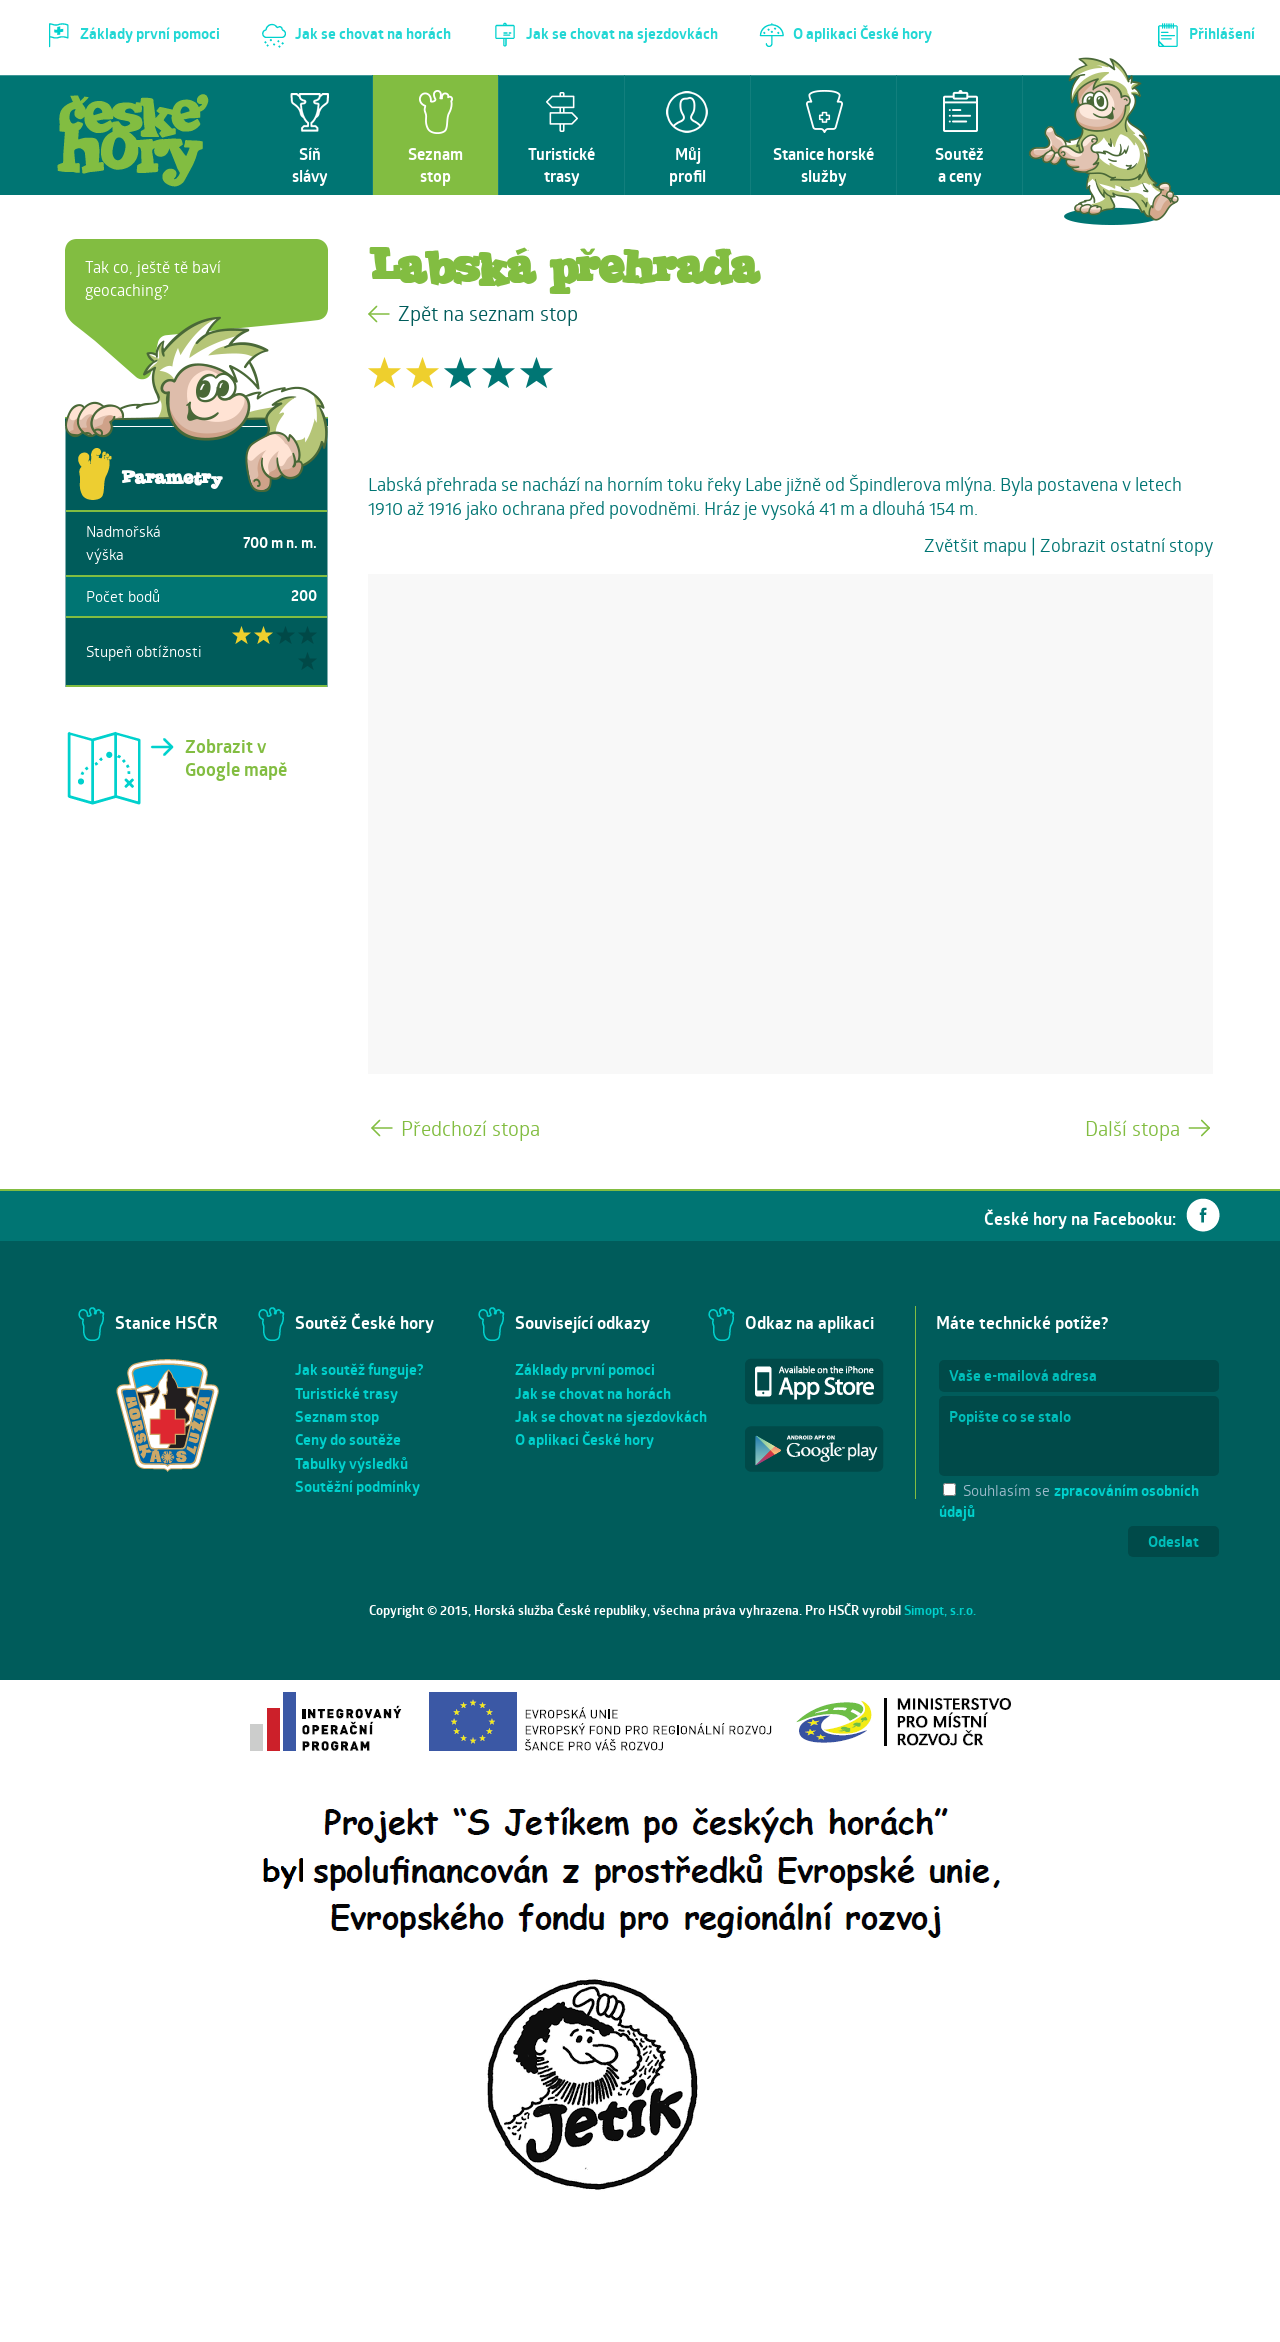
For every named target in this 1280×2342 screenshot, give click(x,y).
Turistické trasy (346, 1393)
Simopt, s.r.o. (940, 1610)
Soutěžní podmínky (357, 1486)
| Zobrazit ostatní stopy (1122, 545)
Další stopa (1132, 1128)
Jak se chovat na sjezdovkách (611, 1416)
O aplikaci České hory (584, 1439)
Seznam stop (337, 1416)
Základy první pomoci (585, 1369)
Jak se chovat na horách (593, 1393)
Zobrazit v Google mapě (236, 758)
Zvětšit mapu (975, 545)
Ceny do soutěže (348, 1439)
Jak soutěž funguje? (359, 1369)
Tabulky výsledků (351, 1463)
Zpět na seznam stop (488, 313)
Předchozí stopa (470, 1128)
